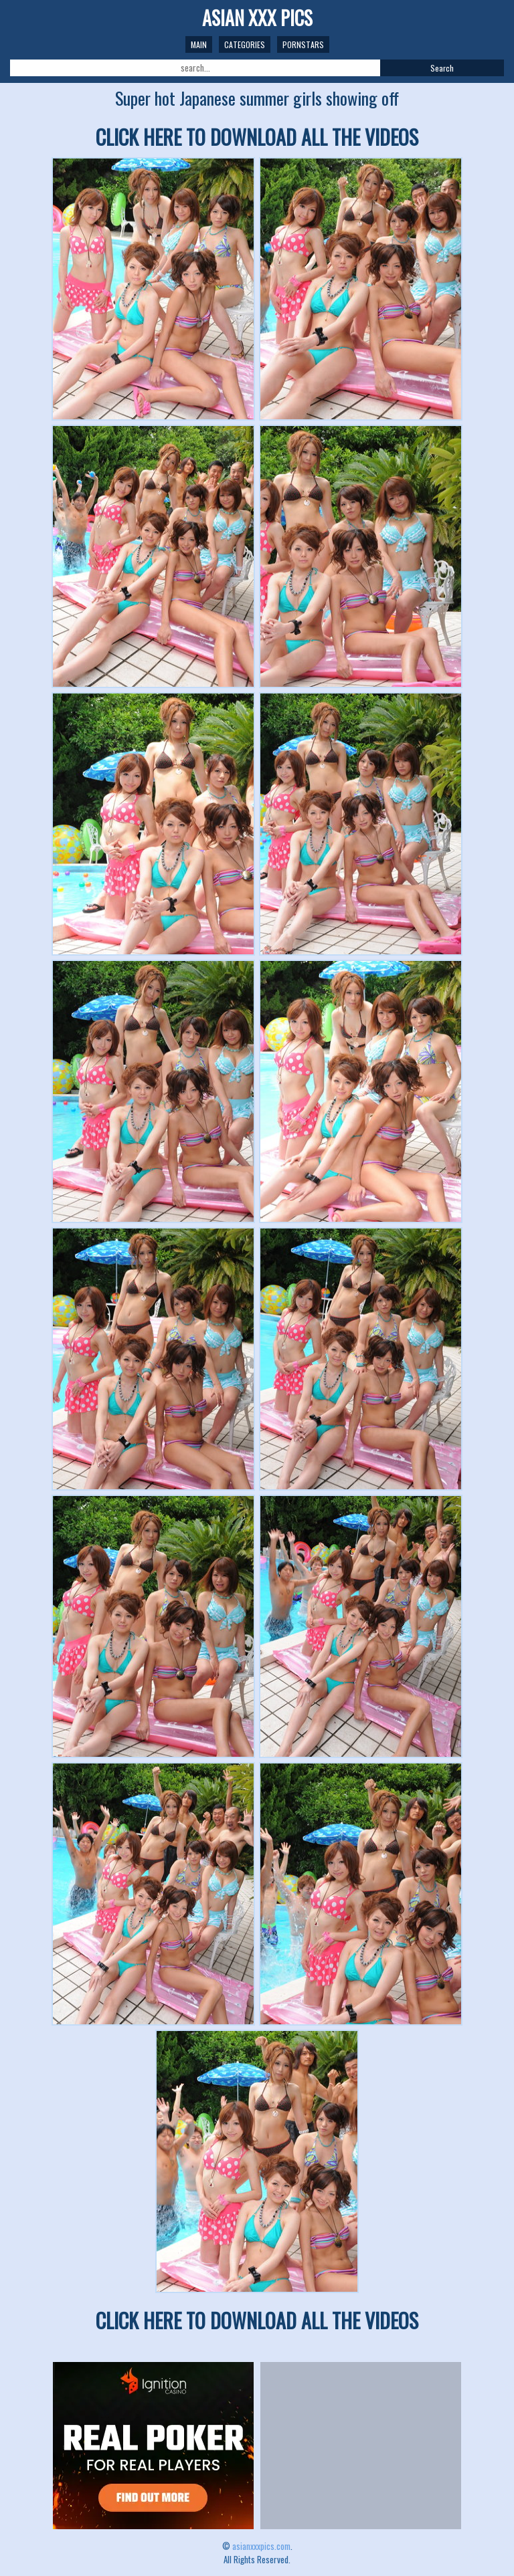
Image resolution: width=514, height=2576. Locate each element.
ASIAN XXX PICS (257, 17)
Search (442, 68)
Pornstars (303, 44)
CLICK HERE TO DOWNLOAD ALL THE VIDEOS (257, 137)
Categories (244, 44)
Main (199, 44)
